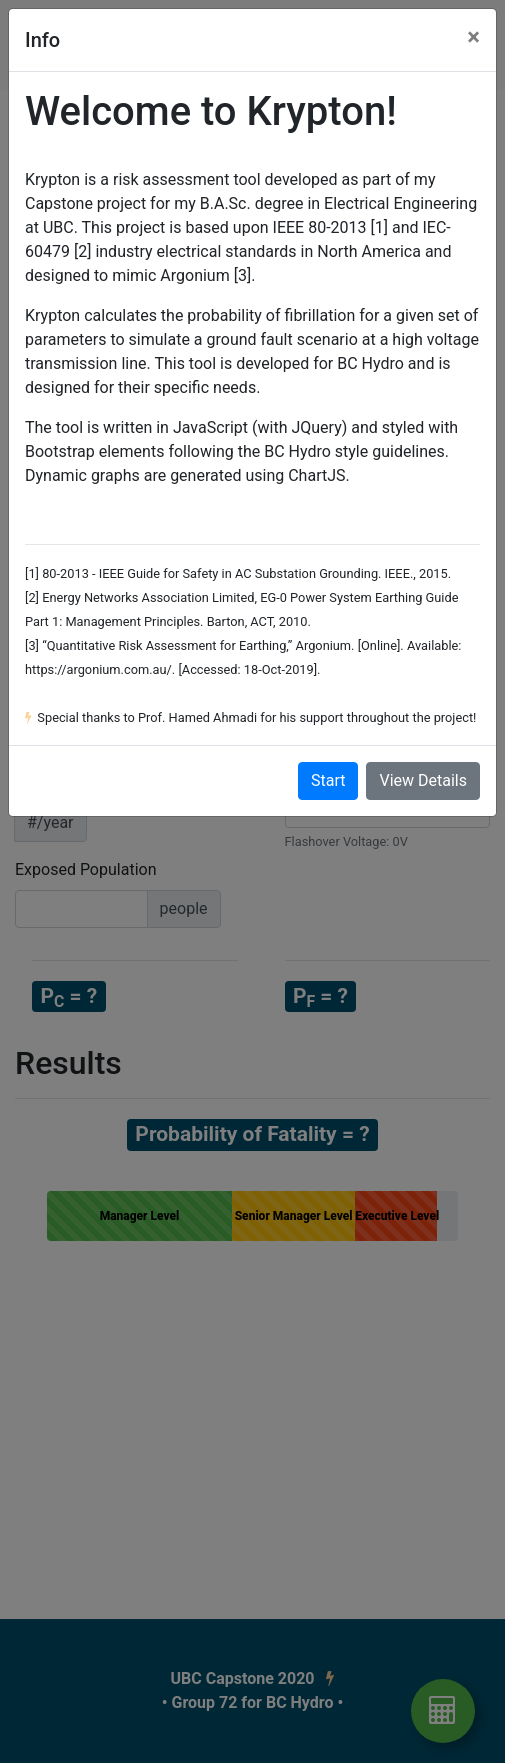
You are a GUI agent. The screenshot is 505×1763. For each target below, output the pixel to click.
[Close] (473, 37)
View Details (423, 780)
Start (328, 780)
